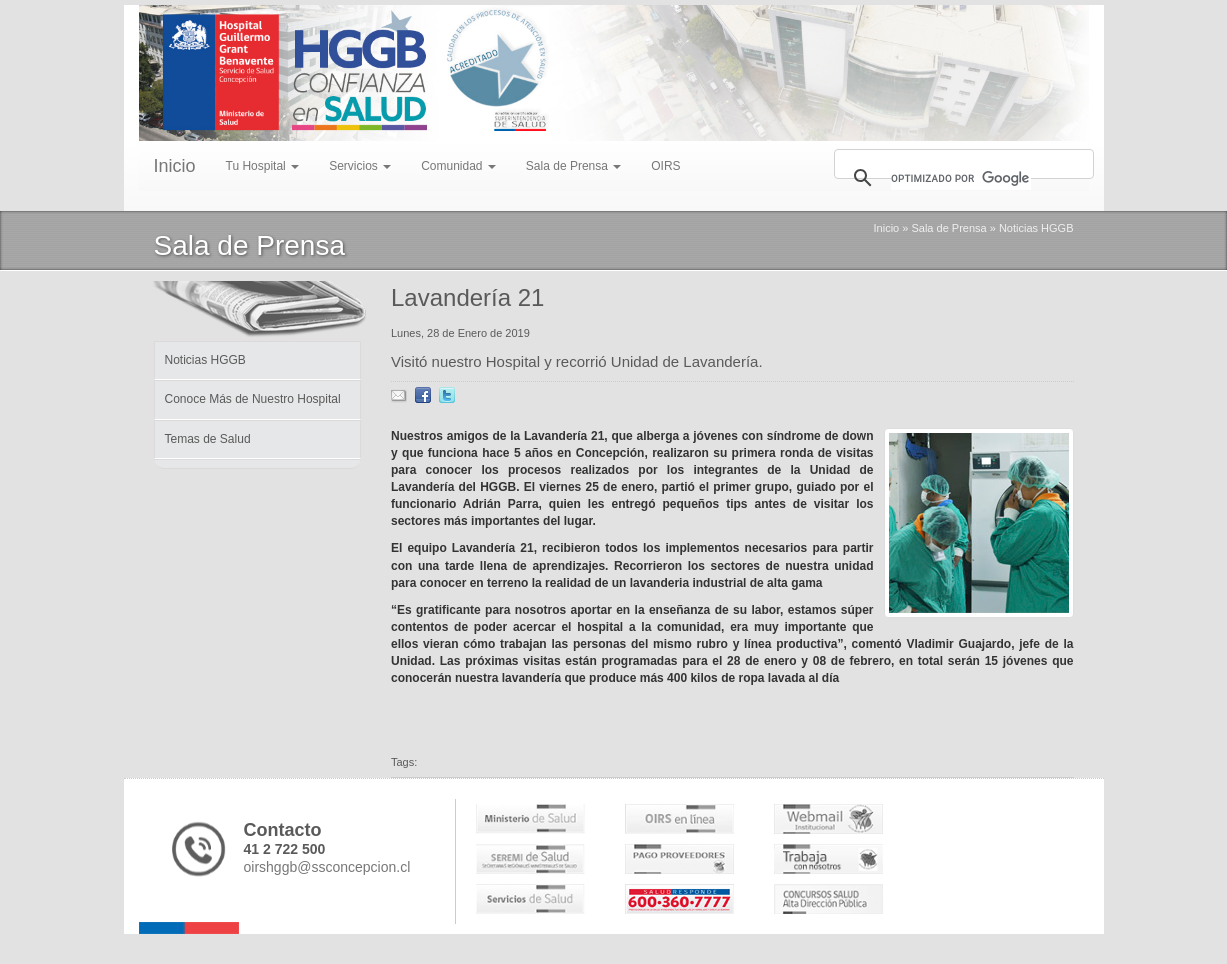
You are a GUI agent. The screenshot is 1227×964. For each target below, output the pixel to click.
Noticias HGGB (1036, 228)
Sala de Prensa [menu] (573, 166)
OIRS (665, 166)
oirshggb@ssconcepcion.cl (327, 867)
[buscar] (961, 178)
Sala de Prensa (948, 228)
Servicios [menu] (360, 166)
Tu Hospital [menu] (263, 166)
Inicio (175, 166)
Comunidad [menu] (458, 166)
